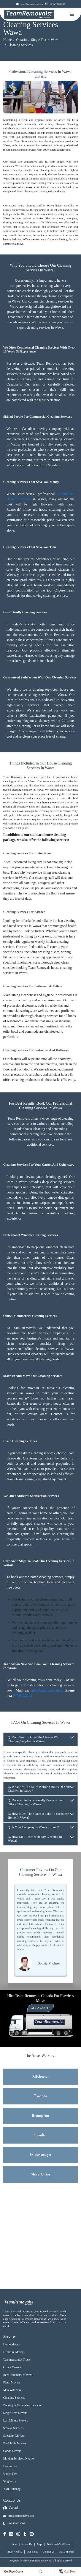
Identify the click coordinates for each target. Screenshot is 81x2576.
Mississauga (40, 2155)
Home (7, 40)
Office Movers (12, 2367)
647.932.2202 (22, 1695)
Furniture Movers (13, 2352)
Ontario (21, 40)
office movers (31, 239)
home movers (50, 802)
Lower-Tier (10, 2466)
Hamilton (40, 2135)
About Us (27, 2544)
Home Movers (12, 2344)
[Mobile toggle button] (72, 14)
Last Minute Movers (15, 2420)
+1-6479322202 (55, 4)
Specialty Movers (13, 2435)
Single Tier (38, 40)
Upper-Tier (10, 2473)
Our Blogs (32, 2551)
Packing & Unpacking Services (22, 2405)
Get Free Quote (13, 2571)
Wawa (55, 40)
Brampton (40, 2116)
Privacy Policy (14, 2551)
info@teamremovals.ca (29, 4)
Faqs (39, 2544)
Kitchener (40, 2077)
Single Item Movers (15, 2413)
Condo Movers (12, 2451)
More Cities (40, 2174)
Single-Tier (10, 2481)
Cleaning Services (14, 2397)
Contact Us (48, 2551)
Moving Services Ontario (18, 2458)
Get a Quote (40, 2007)
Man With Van (12, 2390)
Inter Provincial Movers (17, 2375)
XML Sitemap (12, 2489)
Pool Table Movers (14, 2443)
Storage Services (13, 2428)
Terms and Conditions (58, 2544)
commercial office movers (19, 187)
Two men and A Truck (16, 2359)
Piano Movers (11, 2382)
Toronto (40, 2096)
